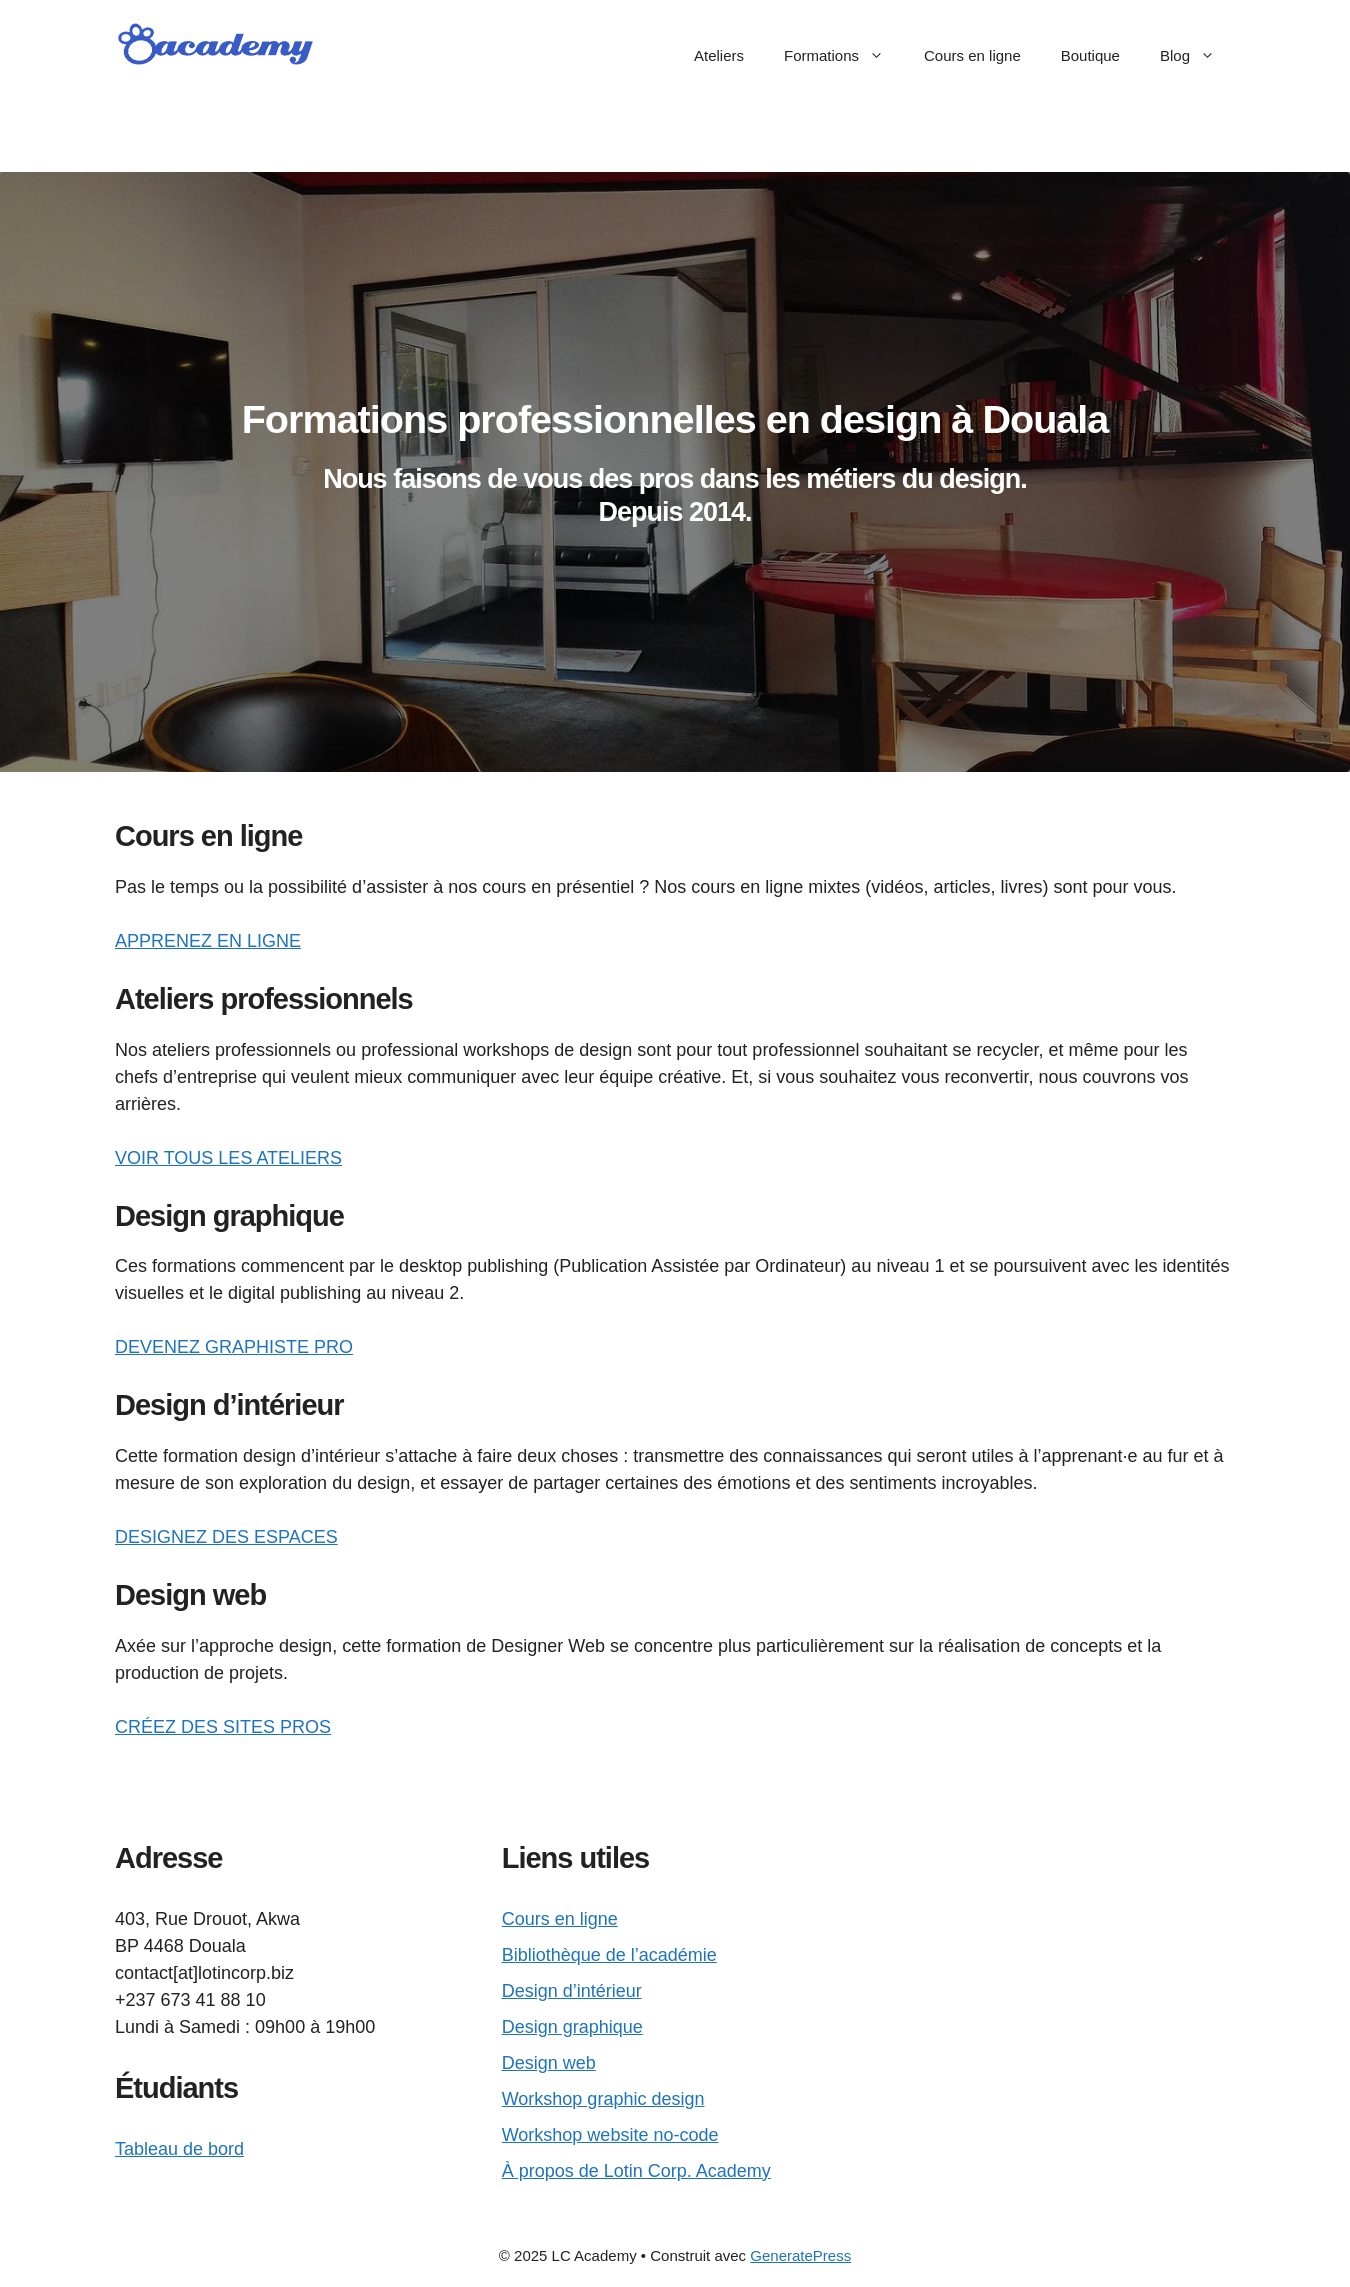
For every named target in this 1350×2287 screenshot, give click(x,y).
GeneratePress (800, 2255)
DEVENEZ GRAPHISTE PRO (234, 1347)
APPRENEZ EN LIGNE (208, 941)
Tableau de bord (179, 2149)
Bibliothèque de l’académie (609, 1955)
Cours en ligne (972, 55)
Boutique (1090, 55)
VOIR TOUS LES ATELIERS (228, 1158)
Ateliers (719, 55)
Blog (1197, 56)
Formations (844, 56)
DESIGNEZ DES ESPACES (226, 1537)
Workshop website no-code (610, 2135)
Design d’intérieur (572, 1991)
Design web (549, 2063)
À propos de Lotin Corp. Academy (636, 2171)
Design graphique (572, 2027)
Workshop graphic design (603, 2099)
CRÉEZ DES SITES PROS (223, 1727)
